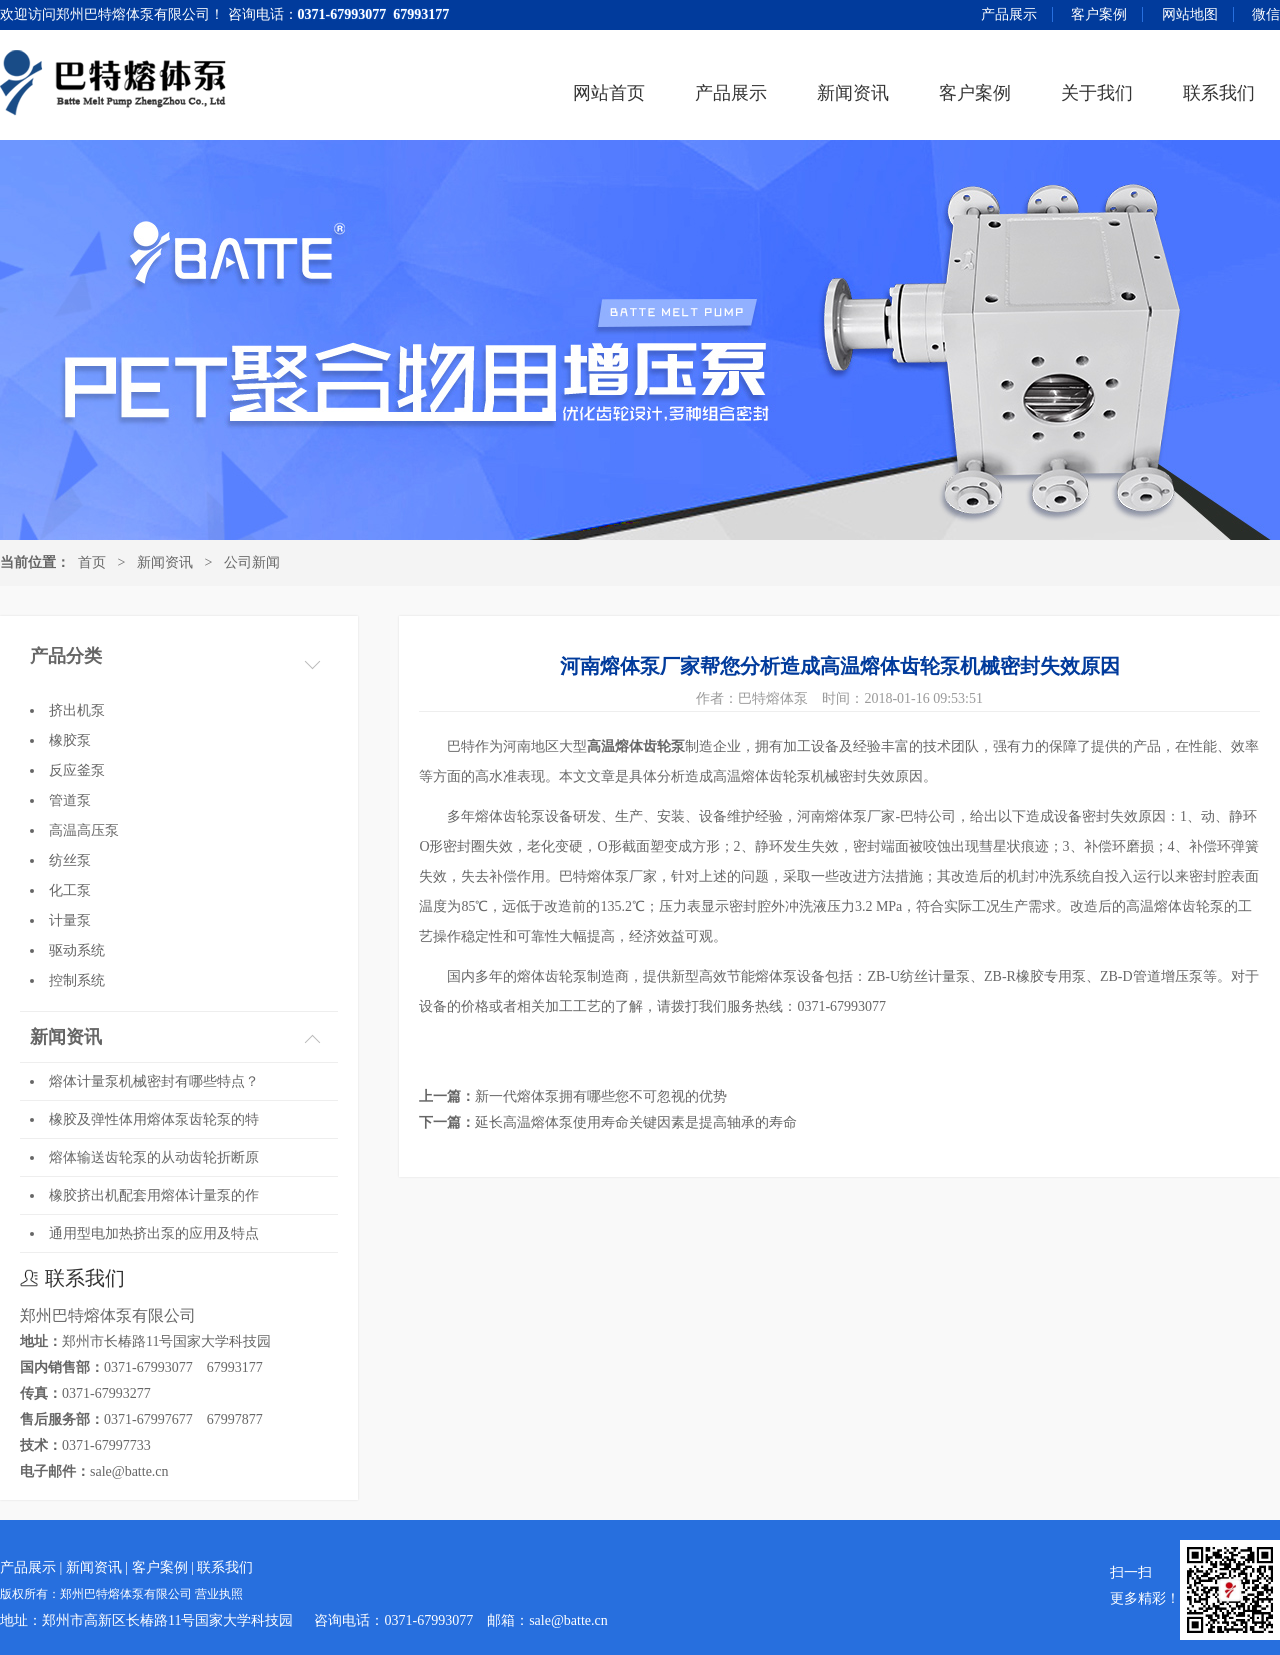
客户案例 (1099, 14)
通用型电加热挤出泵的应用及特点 (154, 1233)
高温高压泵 (84, 830)
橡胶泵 (70, 740)
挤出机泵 (77, 710)
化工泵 (70, 890)
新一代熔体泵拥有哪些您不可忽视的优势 (601, 1096)
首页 (92, 562)
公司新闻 (252, 562)
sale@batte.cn (129, 1471)
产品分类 (66, 656)
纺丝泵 (70, 860)
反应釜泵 (77, 770)
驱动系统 (77, 950)
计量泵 (70, 920)
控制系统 (77, 980)
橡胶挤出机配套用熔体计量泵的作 (154, 1195)
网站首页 (609, 93)
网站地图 (1190, 14)
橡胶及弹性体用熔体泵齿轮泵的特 (154, 1119)
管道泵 (70, 800)
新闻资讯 (853, 93)
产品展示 (1009, 14)
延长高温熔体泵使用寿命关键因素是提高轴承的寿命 (636, 1122)
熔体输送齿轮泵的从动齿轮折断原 (154, 1157)
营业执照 (219, 1594)
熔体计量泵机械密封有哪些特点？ (154, 1081)
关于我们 (1097, 93)
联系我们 (1219, 93)
